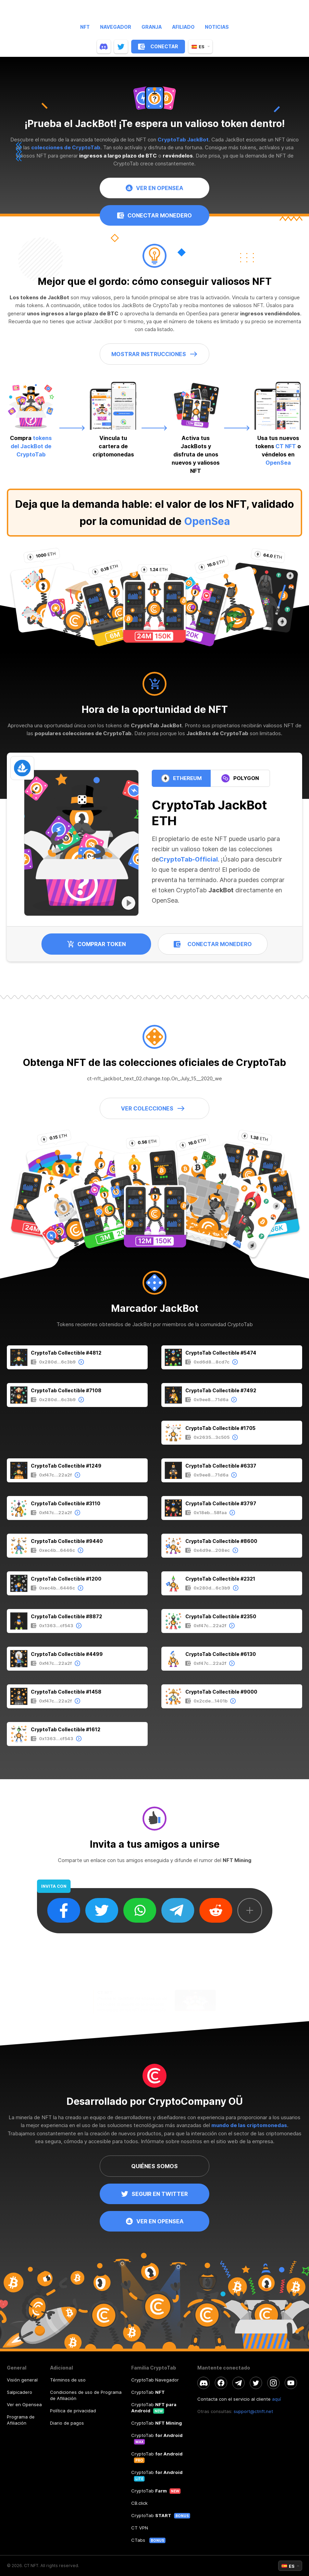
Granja (151, 27)
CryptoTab (148, 2392)
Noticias (217, 27)
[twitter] (121, 46)
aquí (276, 2399)
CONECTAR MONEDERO (154, 222)
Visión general (22, 2380)
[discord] (104, 46)
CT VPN (139, 2527)
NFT (85, 27)
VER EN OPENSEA (154, 190)
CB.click (139, 2503)
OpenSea (207, 521)
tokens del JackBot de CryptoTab (30, 446)
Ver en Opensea (24, 2404)
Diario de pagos (67, 2423)
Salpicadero (19, 2392)
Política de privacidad (73, 2410)
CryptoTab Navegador (155, 2380)
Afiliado (183, 27)
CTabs (139, 2540)
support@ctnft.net (253, 2411)
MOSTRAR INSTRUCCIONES (154, 354)
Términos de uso (68, 2380)
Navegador (115, 27)
